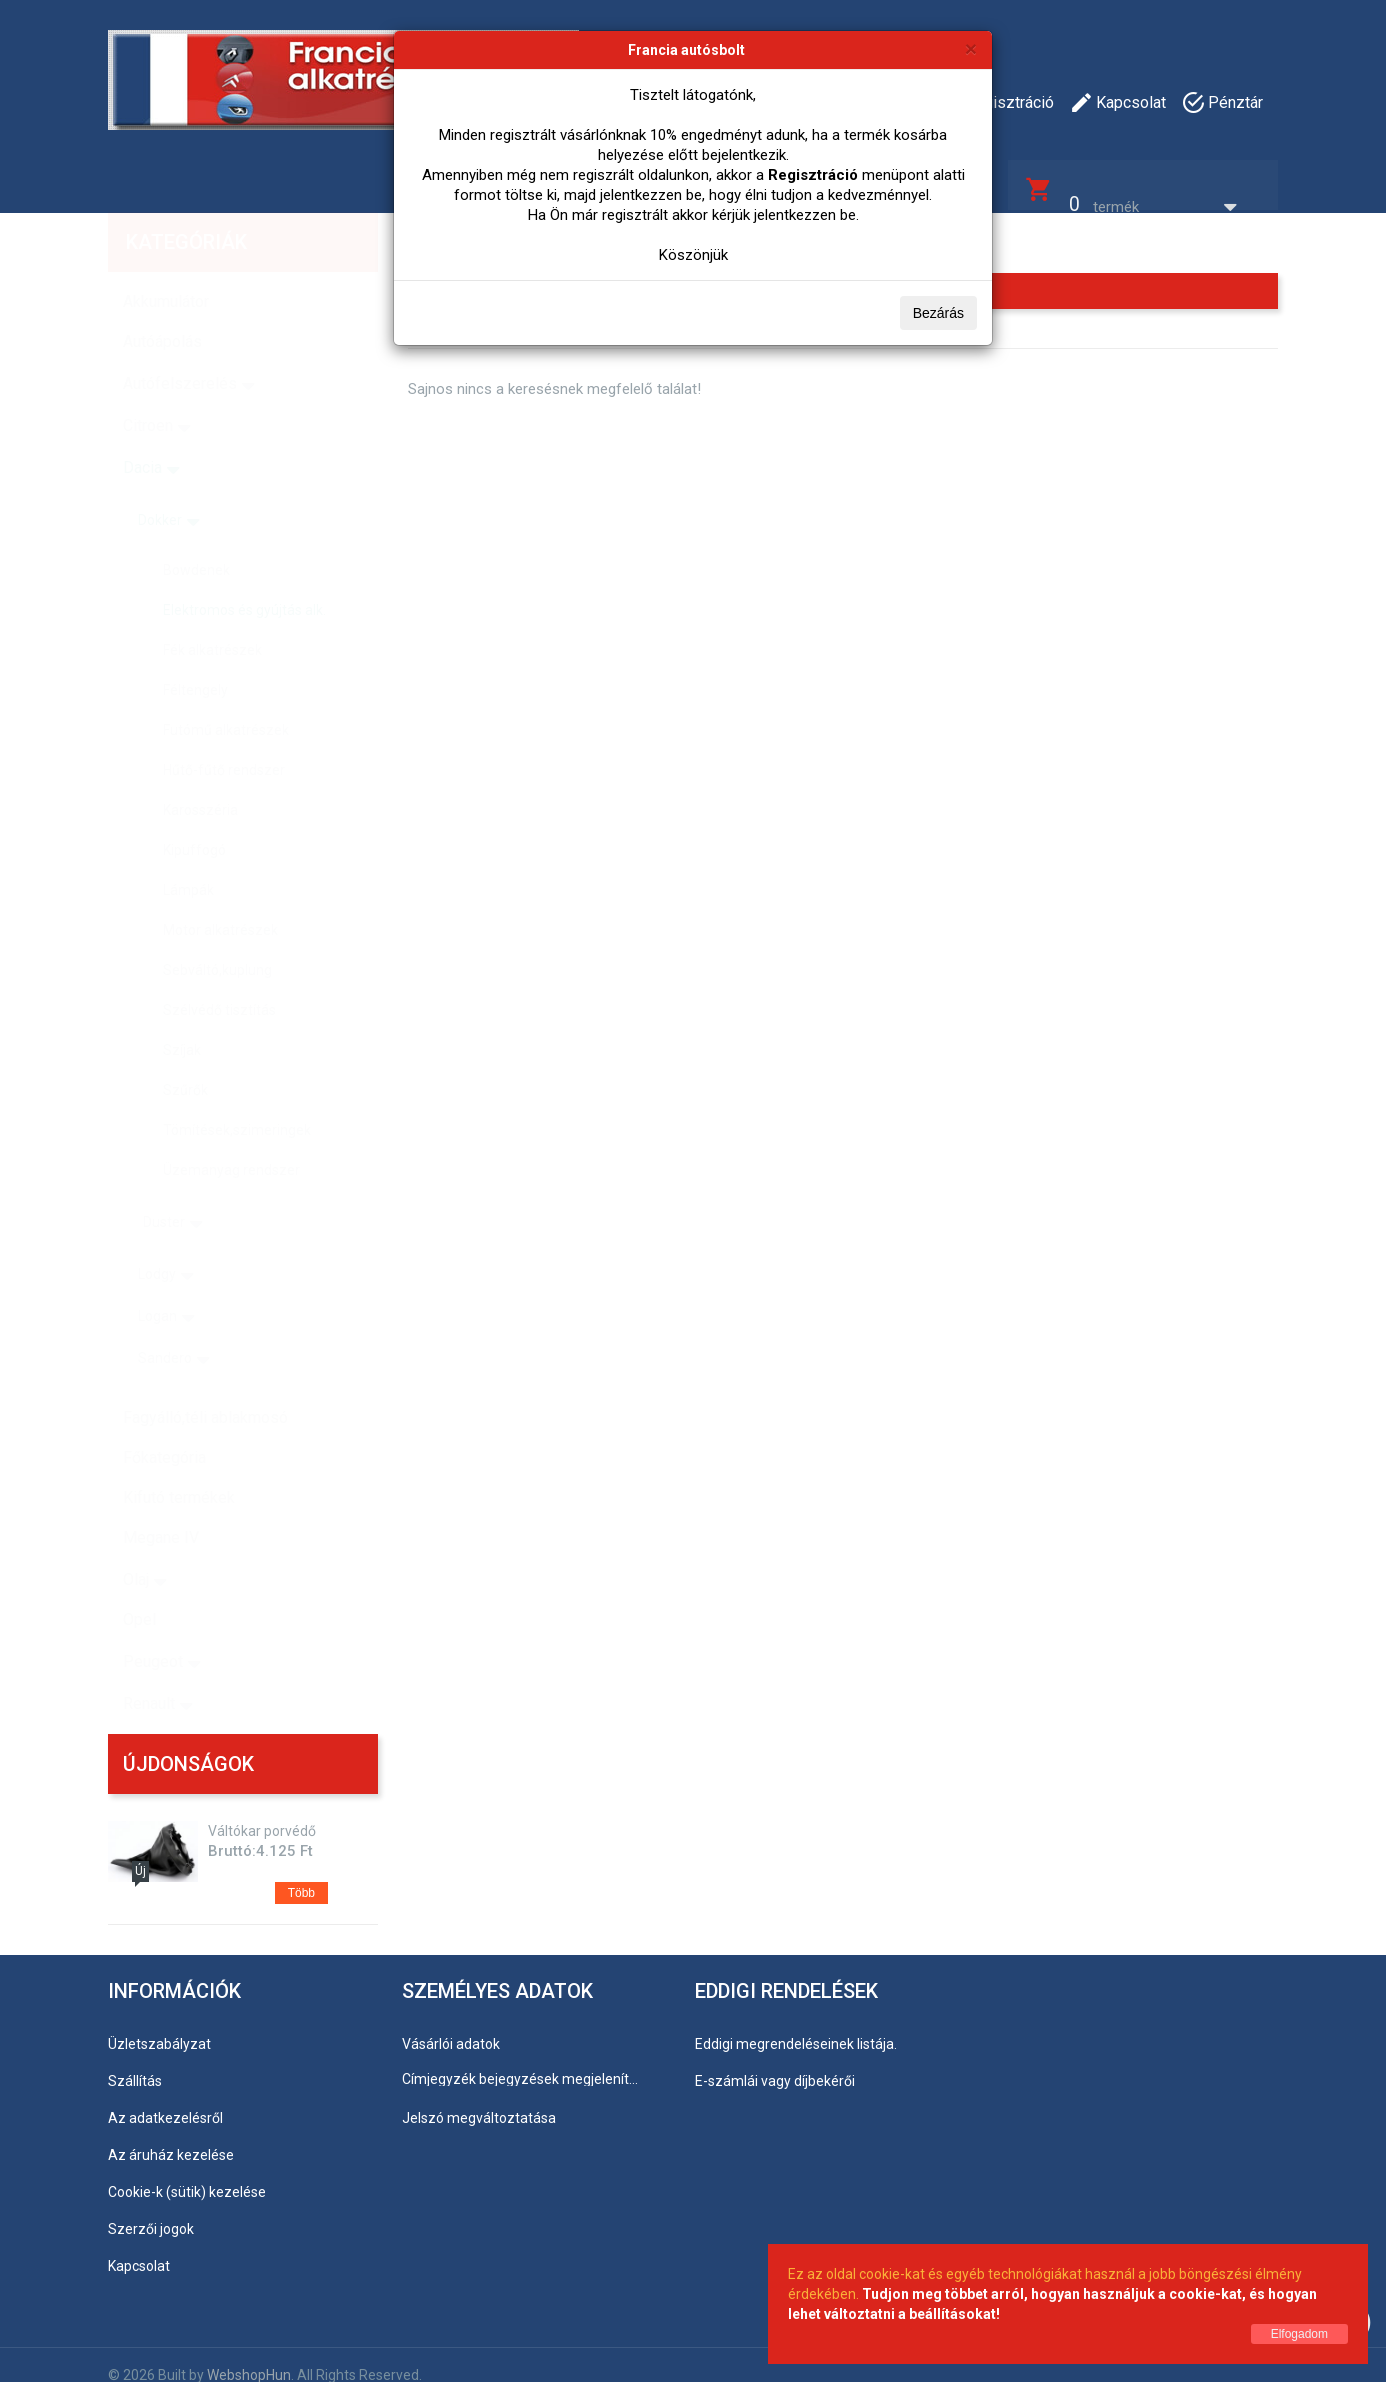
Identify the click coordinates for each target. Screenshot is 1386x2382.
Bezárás (938, 313)
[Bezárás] (971, 48)
